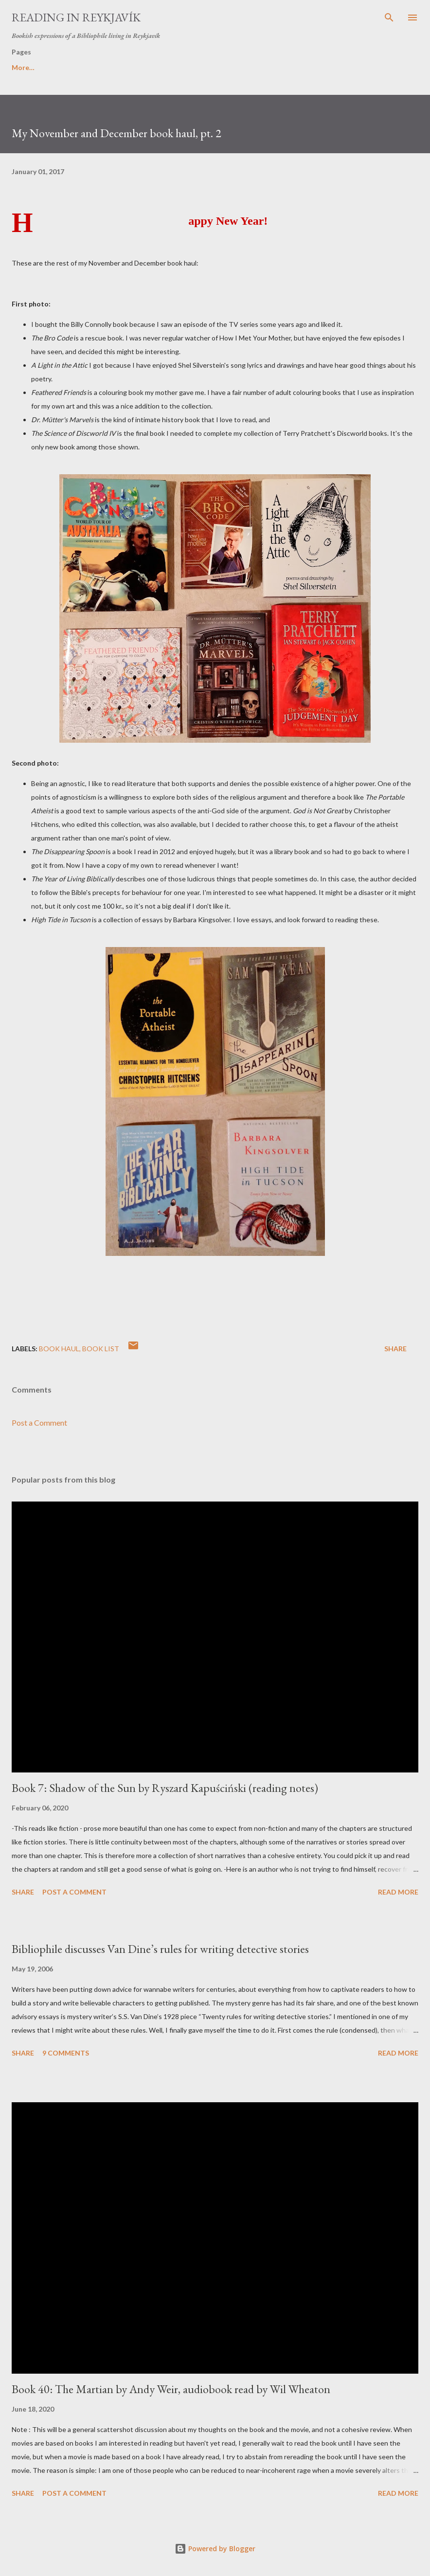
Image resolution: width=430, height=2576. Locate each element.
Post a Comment (39, 1422)
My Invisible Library (319, 67)
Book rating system (232, 67)
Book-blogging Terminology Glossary (116, 67)
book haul (59, 1348)
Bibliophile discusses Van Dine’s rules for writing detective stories (160, 1948)
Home (21, 67)
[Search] (389, 17)
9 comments (65, 2053)
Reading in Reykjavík (76, 17)
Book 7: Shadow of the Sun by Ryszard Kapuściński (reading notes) (165, 1787)
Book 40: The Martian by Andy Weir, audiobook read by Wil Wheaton (171, 2389)
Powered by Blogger (215, 2548)
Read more (398, 1892)
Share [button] (395, 1348)
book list (100, 1348)
